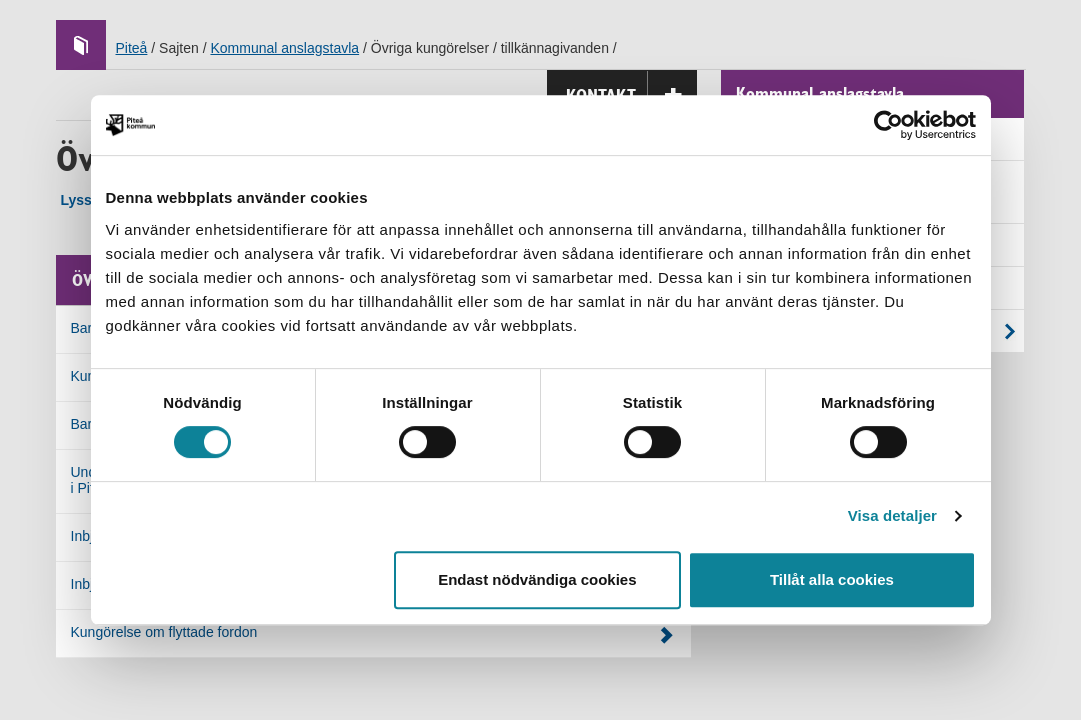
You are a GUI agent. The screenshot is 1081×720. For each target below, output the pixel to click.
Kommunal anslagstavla (284, 48)
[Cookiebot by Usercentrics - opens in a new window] (888, 125)
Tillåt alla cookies (832, 579)
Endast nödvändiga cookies (537, 579)
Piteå (132, 48)
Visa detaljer (892, 515)
